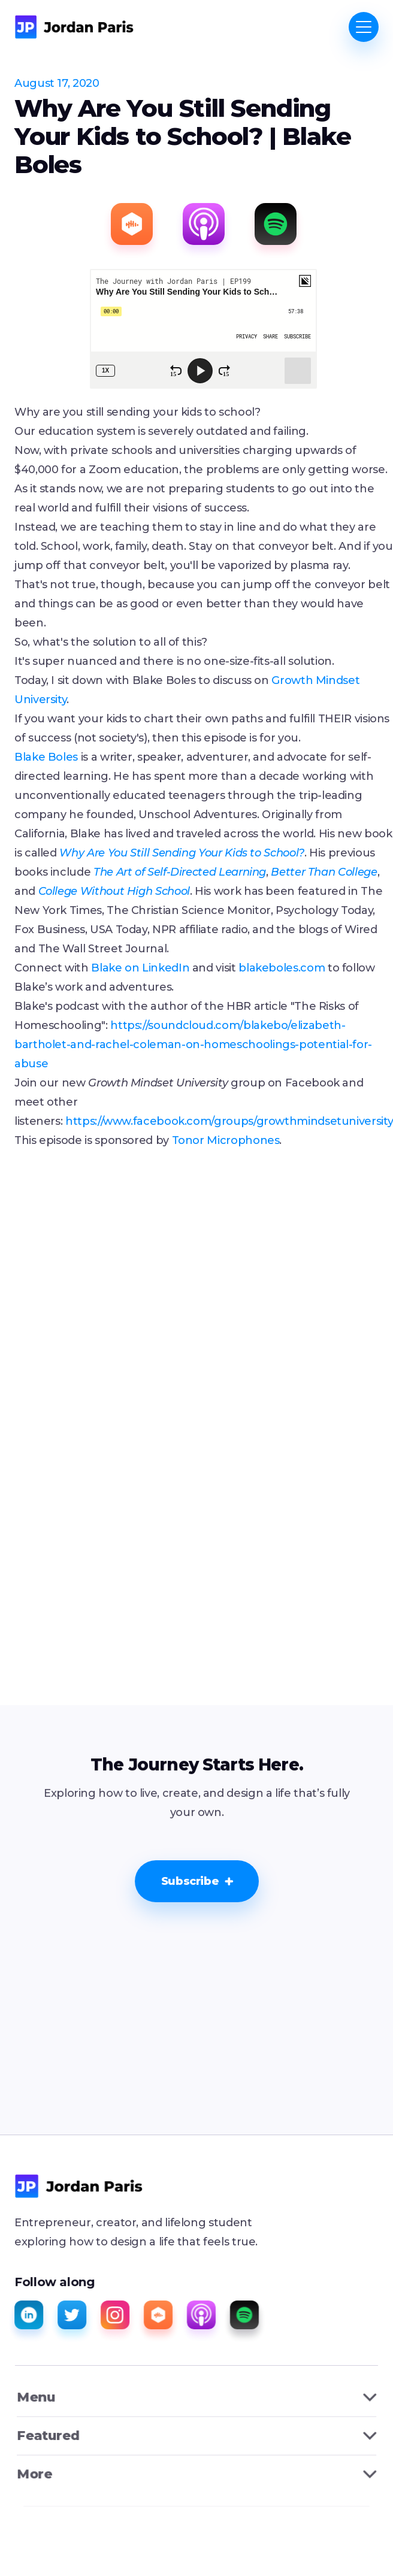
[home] (74, 27)
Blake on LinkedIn (140, 967)
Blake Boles (46, 757)
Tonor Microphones (226, 1140)
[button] (364, 27)
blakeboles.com (281, 967)
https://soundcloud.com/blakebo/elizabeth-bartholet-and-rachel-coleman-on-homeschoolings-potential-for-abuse (193, 1044)
